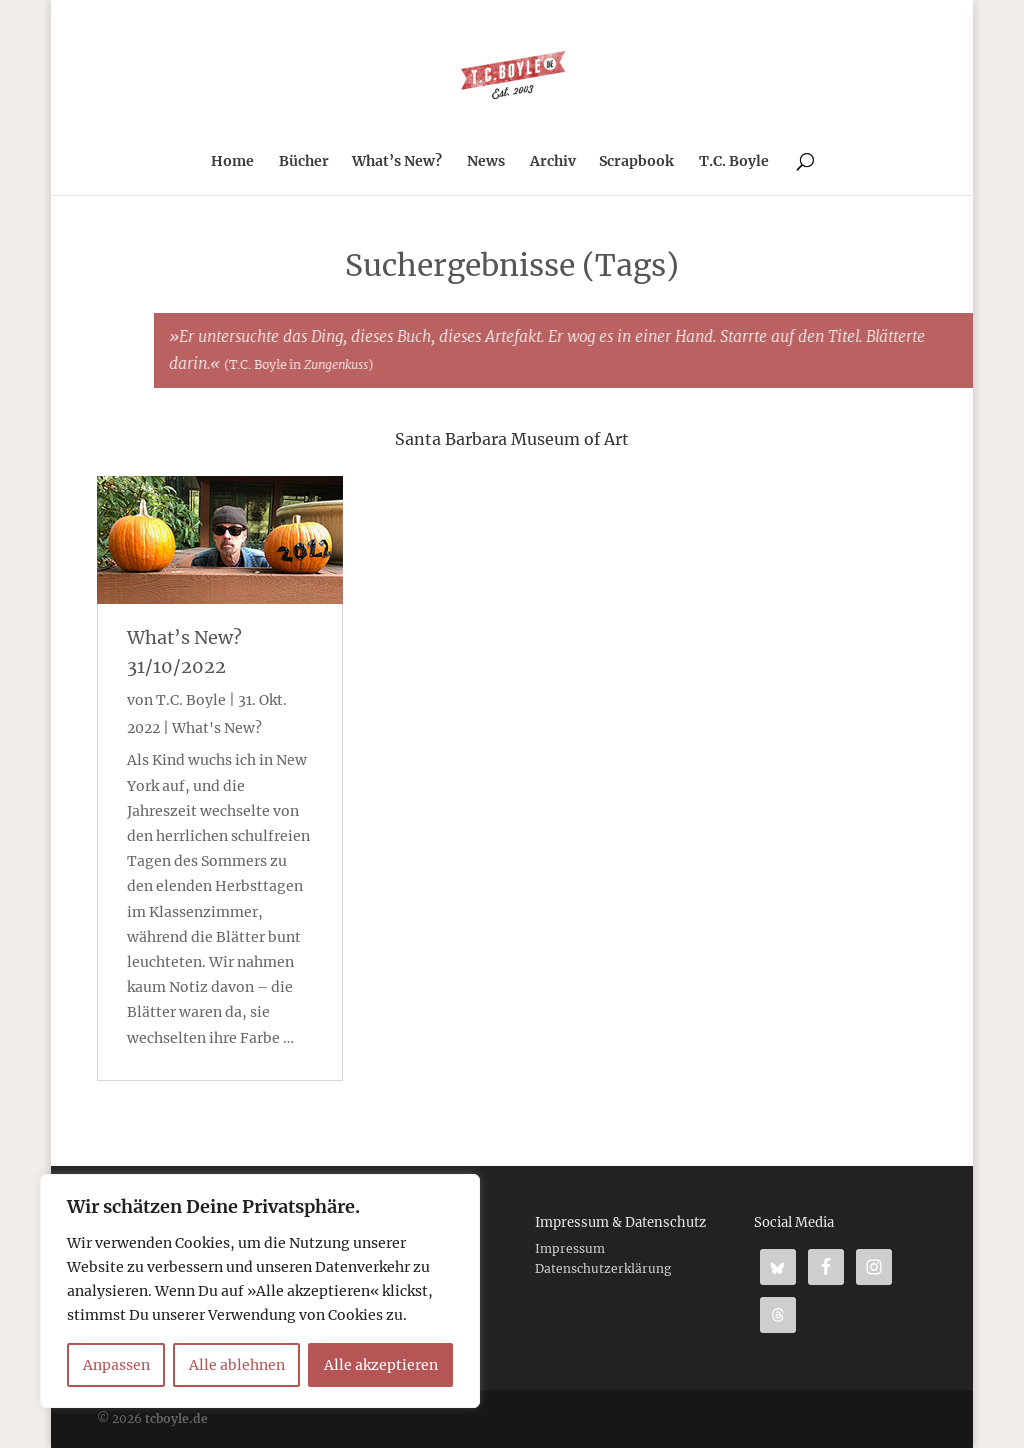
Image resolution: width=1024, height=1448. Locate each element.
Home (232, 162)
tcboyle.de (176, 1418)
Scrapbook (636, 162)
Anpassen (116, 1365)
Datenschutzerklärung (603, 1268)
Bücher (304, 162)
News (486, 162)
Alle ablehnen (237, 1365)
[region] (260, 1291)
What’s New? (397, 162)
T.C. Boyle (734, 162)
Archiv (553, 162)
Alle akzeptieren (381, 1365)
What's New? (217, 728)
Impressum (570, 1248)
